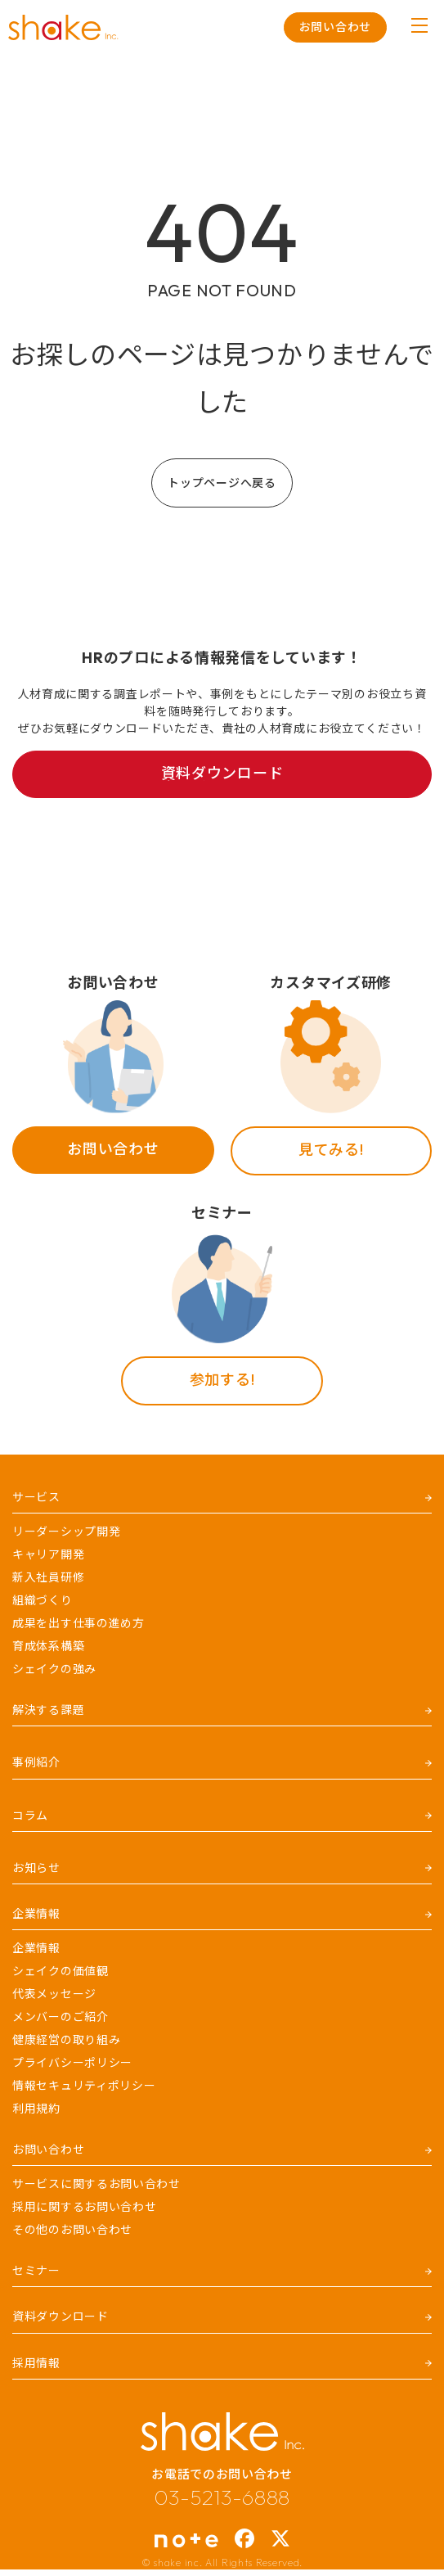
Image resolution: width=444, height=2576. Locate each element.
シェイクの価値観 (60, 1971)
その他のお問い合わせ (72, 2229)
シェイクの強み (54, 1669)
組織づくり (42, 1600)
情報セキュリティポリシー (83, 2085)
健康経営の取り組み (66, 2039)
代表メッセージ (54, 1994)
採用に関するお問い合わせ (84, 2206)
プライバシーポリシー (72, 2062)
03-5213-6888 (222, 2497)
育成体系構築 (48, 1646)
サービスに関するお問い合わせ (96, 2184)
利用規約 (36, 2108)
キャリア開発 (48, 1554)
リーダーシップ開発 (66, 1531)
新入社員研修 (48, 1577)
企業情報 (36, 1948)
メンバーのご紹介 (60, 2017)
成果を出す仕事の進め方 (78, 1623)
